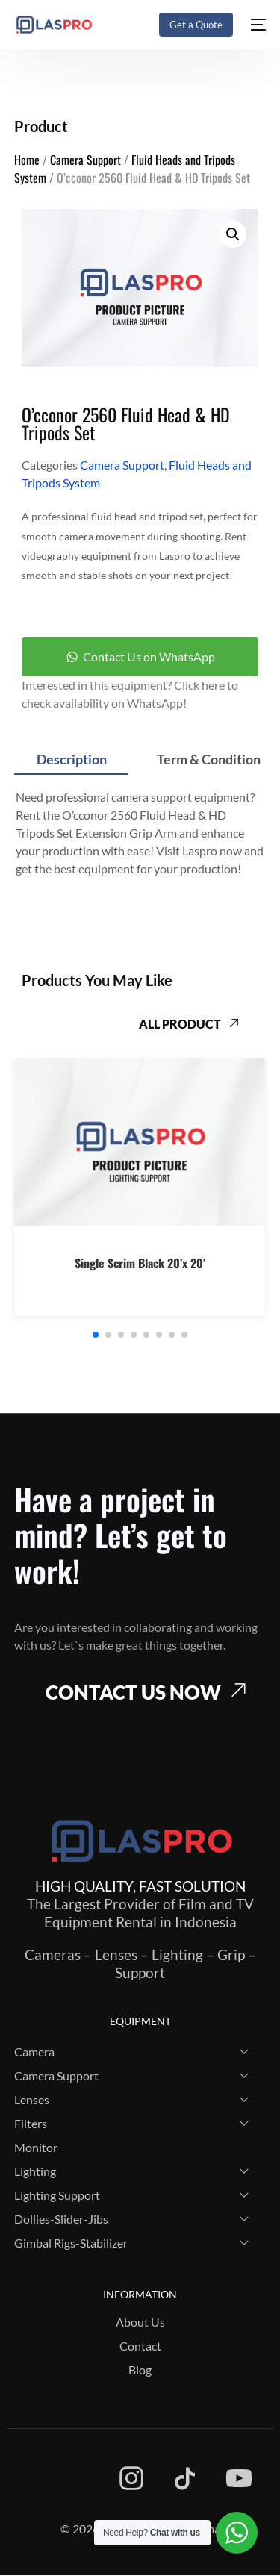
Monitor (35, 2147)
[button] (233, 234)
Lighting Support (57, 2195)
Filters (30, 2123)
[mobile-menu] (257, 25)
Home (27, 160)
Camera (34, 2052)
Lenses (31, 2099)
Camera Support (85, 160)
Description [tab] (72, 759)
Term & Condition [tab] (209, 759)
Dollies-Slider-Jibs (61, 2219)
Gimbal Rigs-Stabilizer (71, 2243)
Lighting (35, 2171)
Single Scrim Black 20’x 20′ (140, 1264)
